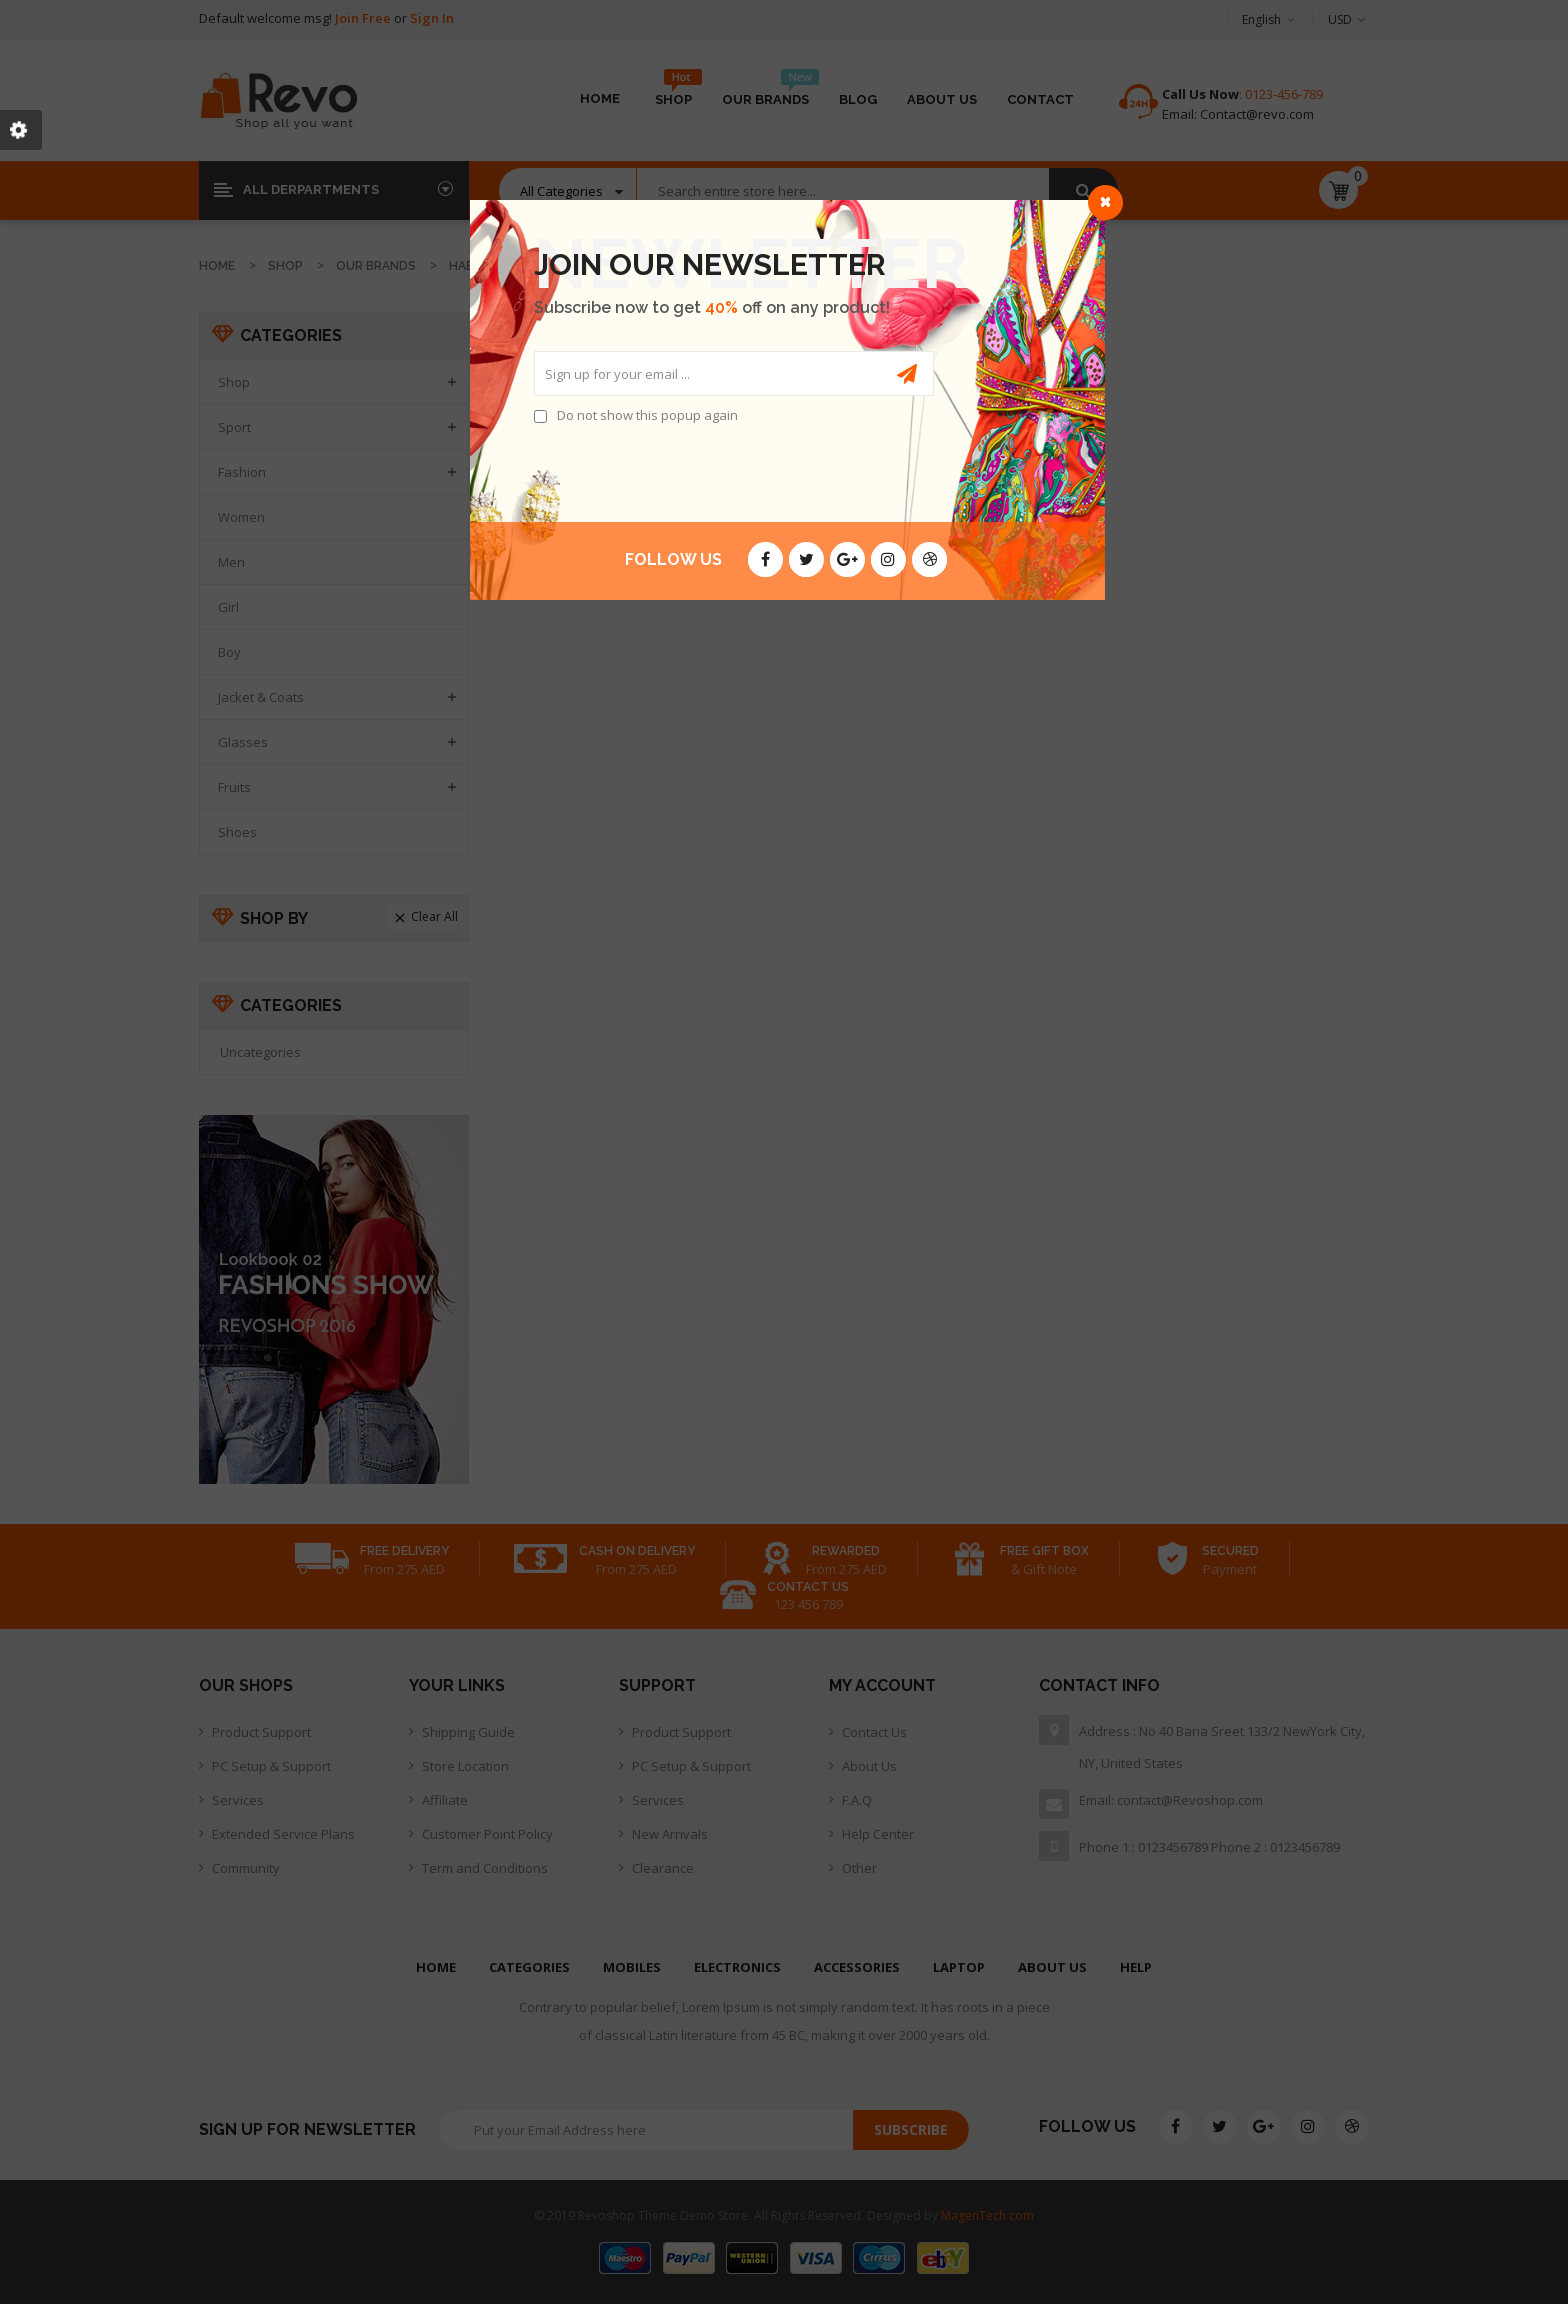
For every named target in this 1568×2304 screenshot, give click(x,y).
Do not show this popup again (647, 415)
